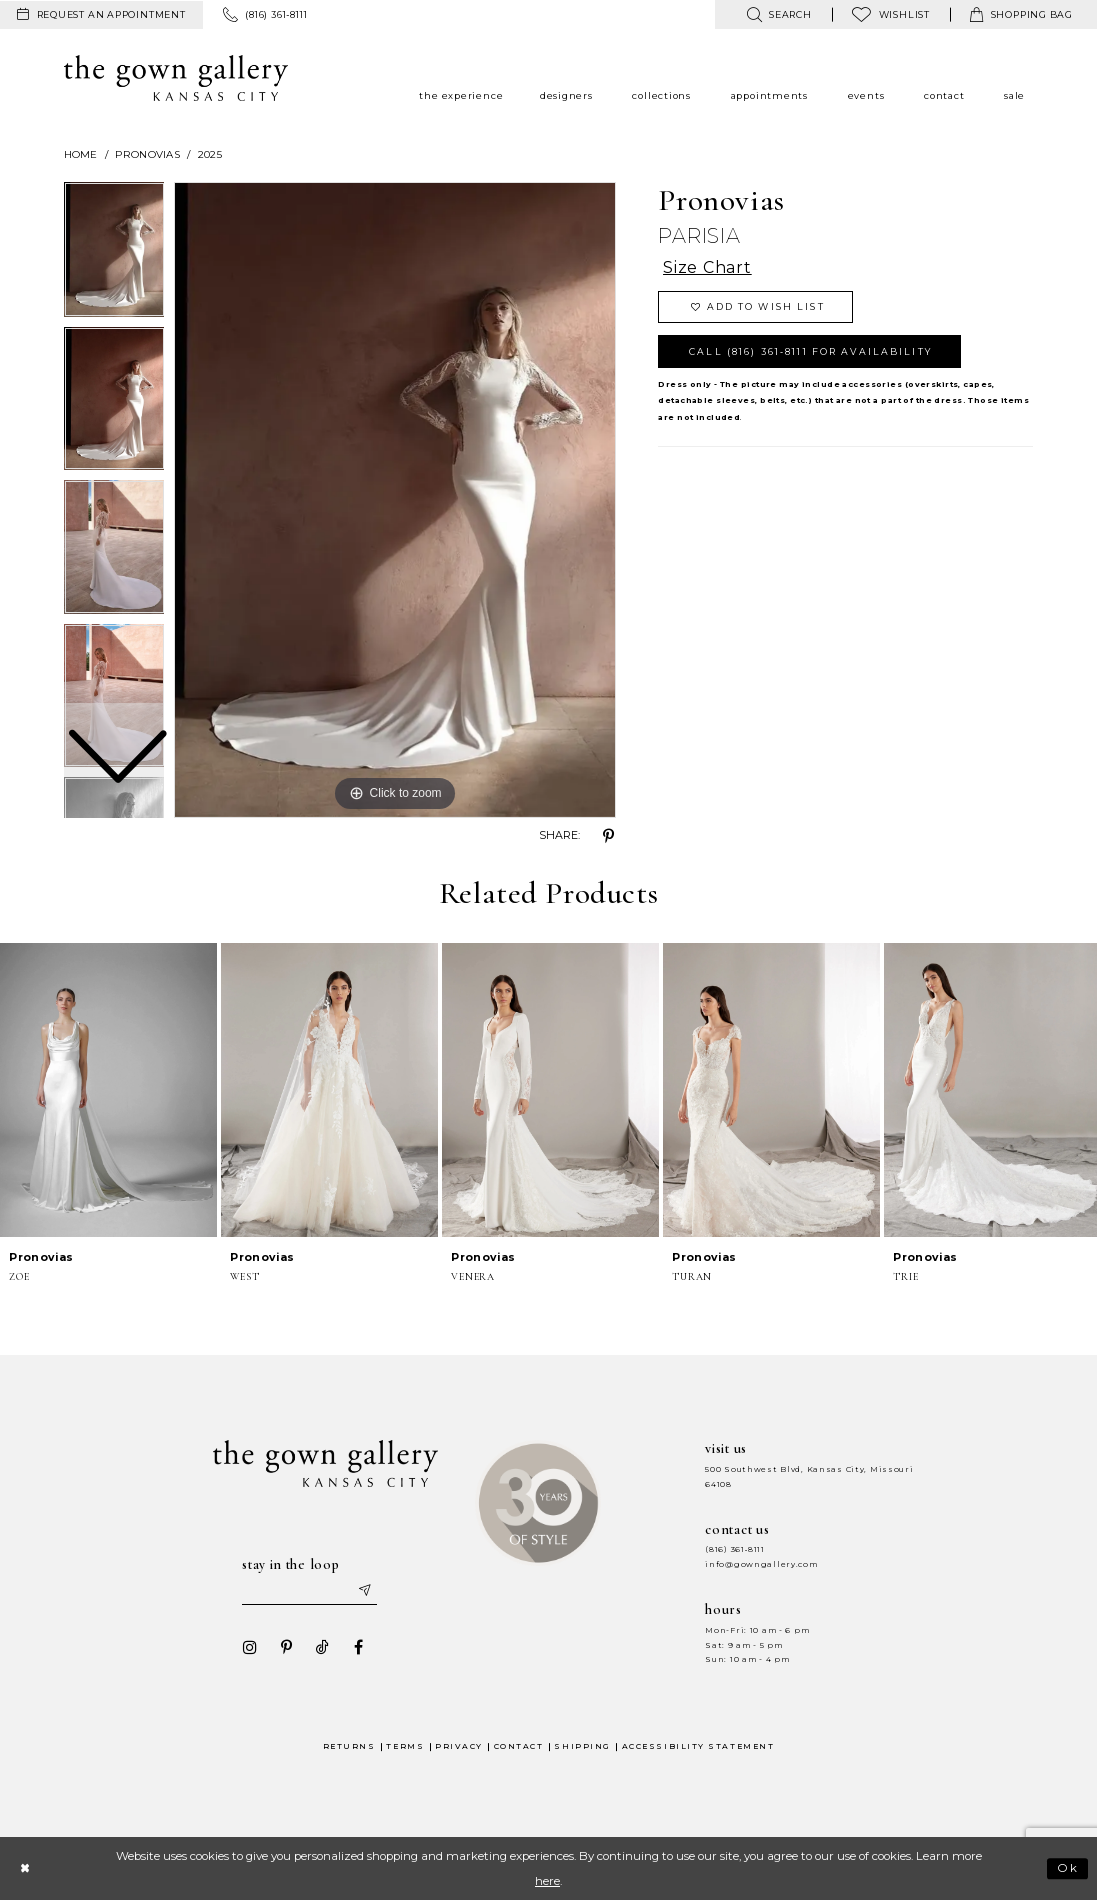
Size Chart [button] (707, 268)
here (547, 1881)
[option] (114, 403)
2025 (210, 154)
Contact (519, 1746)
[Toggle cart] (1021, 14)
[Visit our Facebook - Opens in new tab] (358, 1648)
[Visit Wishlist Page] (891, 14)
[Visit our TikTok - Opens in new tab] (322, 1648)
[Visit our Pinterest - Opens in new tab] (286, 1648)
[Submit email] (365, 1591)
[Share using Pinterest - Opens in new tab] (608, 836)
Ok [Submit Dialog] (1068, 1869)
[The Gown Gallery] (176, 78)
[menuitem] (101, 15)
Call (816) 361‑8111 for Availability (810, 351)
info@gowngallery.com (761, 1564)
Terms (405, 1746)
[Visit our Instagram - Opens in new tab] (250, 1648)
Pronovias (147, 154)
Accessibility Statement (698, 1746)
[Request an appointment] (101, 15)
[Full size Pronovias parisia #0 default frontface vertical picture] (395, 500)
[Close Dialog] (24, 1868)
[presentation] (108, 1090)
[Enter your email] (310, 1591)
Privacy (459, 1746)
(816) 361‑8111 (735, 1549)
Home (81, 154)
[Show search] (778, 14)
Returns (349, 1746)
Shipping (582, 1746)
